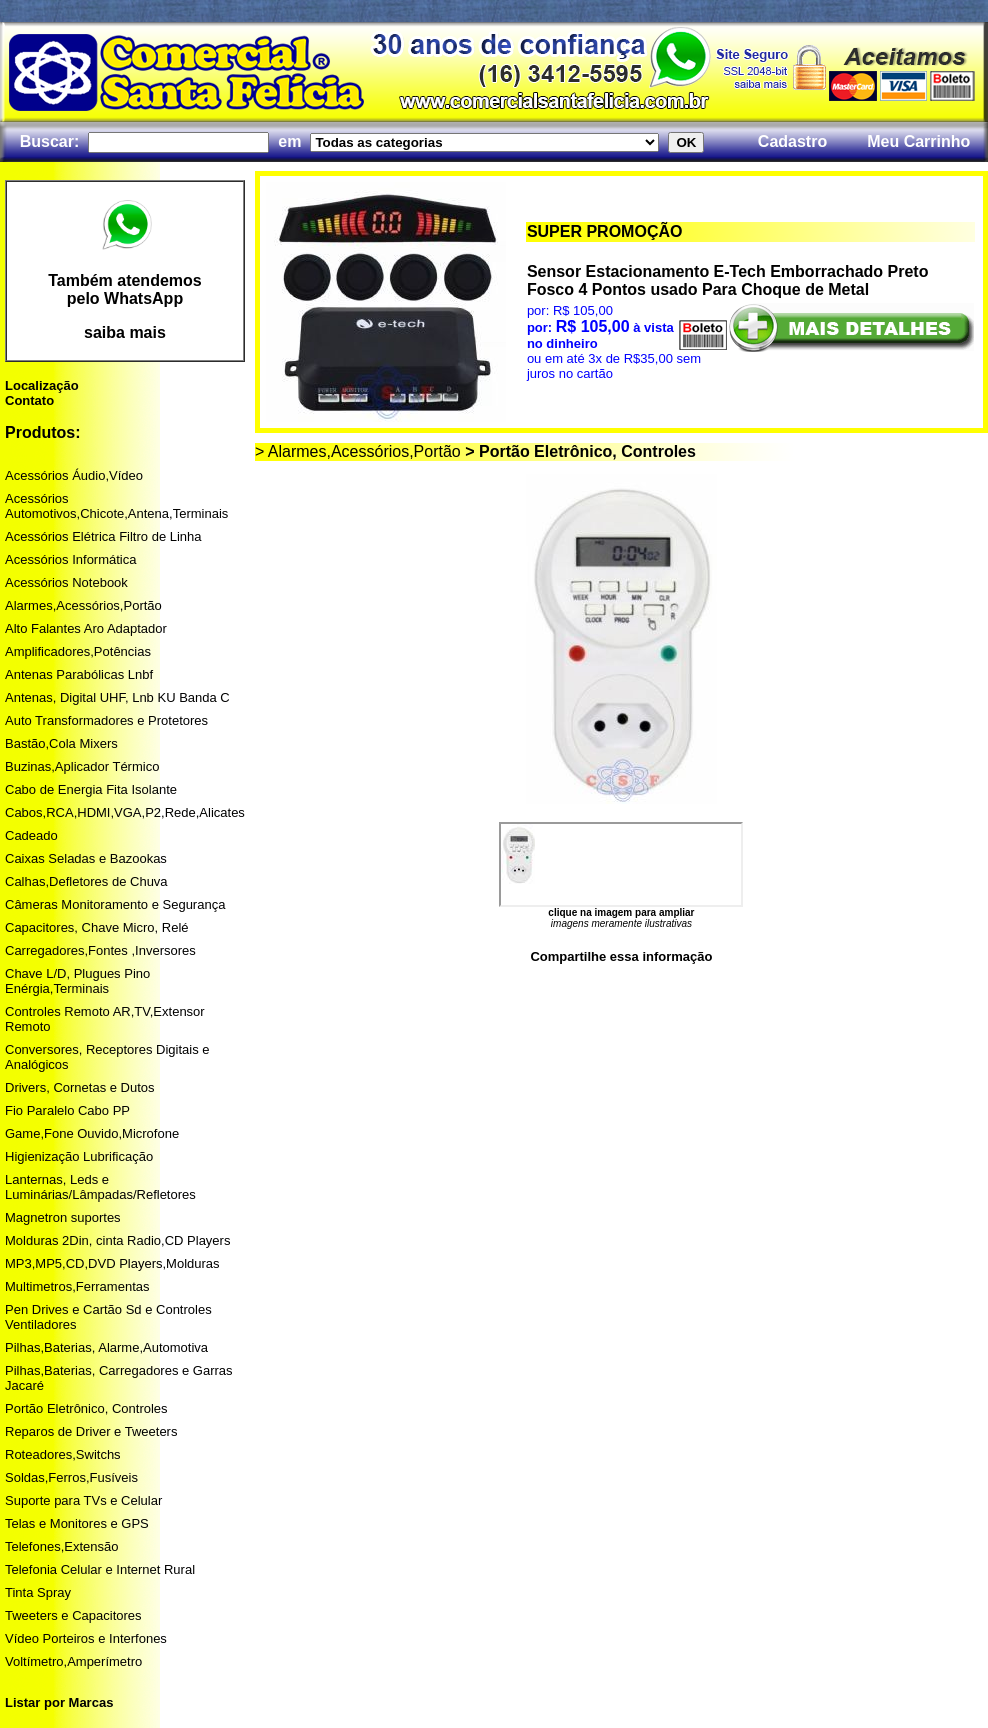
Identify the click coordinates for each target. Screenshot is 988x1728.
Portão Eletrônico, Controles (86, 1408)
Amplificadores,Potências (78, 651)
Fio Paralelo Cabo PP (67, 1110)
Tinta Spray (38, 1592)
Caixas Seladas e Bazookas (86, 858)
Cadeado (31, 835)
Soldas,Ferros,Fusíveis (71, 1477)
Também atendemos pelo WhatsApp (125, 289)
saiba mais (125, 332)
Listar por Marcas (59, 1702)
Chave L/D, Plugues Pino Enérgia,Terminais (77, 981)
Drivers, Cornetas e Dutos (80, 1087)
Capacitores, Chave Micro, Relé (97, 927)
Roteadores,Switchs (63, 1454)
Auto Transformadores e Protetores (106, 720)
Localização (42, 385)
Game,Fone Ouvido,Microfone (92, 1133)
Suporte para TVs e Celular (83, 1500)
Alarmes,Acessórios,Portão (83, 605)
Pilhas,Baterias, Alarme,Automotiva (106, 1347)
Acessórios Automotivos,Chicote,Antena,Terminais (116, 506)
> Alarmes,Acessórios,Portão (358, 451)
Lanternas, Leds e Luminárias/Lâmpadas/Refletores (100, 1187)
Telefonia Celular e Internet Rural (100, 1569)
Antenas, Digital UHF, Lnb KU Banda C (117, 697)
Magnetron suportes (63, 1217)
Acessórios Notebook (66, 582)
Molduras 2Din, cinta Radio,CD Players (117, 1240)
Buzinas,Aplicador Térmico (82, 766)
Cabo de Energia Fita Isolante (91, 789)
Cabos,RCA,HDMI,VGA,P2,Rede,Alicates (125, 812)
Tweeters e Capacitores (73, 1615)
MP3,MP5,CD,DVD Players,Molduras (112, 1263)
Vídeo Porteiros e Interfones (86, 1638)
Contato (29, 400)
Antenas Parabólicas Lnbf (79, 674)
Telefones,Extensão (61, 1546)
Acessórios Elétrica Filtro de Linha (103, 536)
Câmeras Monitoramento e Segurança (115, 904)
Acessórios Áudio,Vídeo (74, 475)
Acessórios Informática (71, 559)
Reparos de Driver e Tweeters (91, 1431)
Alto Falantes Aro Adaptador (86, 628)
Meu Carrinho (918, 141)
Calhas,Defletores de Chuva (86, 881)
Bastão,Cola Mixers (61, 743)
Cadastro (792, 141)
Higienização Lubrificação (79, 1156)
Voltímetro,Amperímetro (73, 1661)
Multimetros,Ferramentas (77, 1286)
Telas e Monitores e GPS (77, 1523)
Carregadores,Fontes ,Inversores (100, 950)
